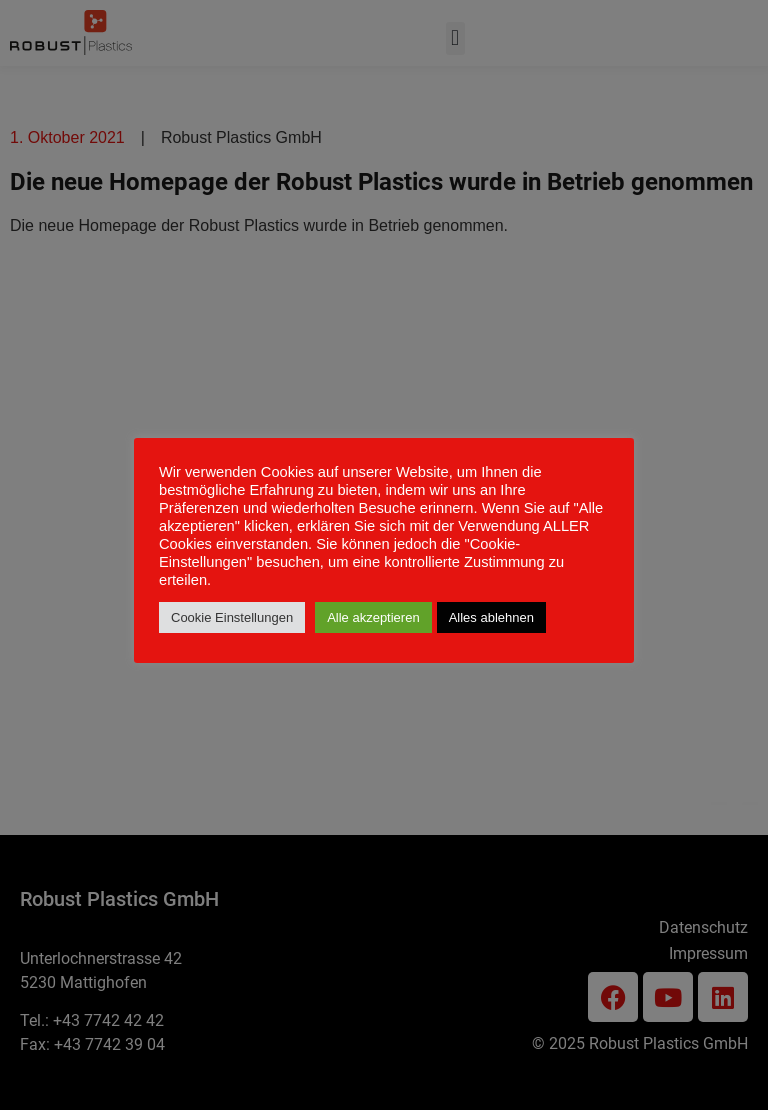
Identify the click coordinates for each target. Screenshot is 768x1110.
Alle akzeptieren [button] (373, 617)
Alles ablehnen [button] (491, 617)
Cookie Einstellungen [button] (232, 617)
